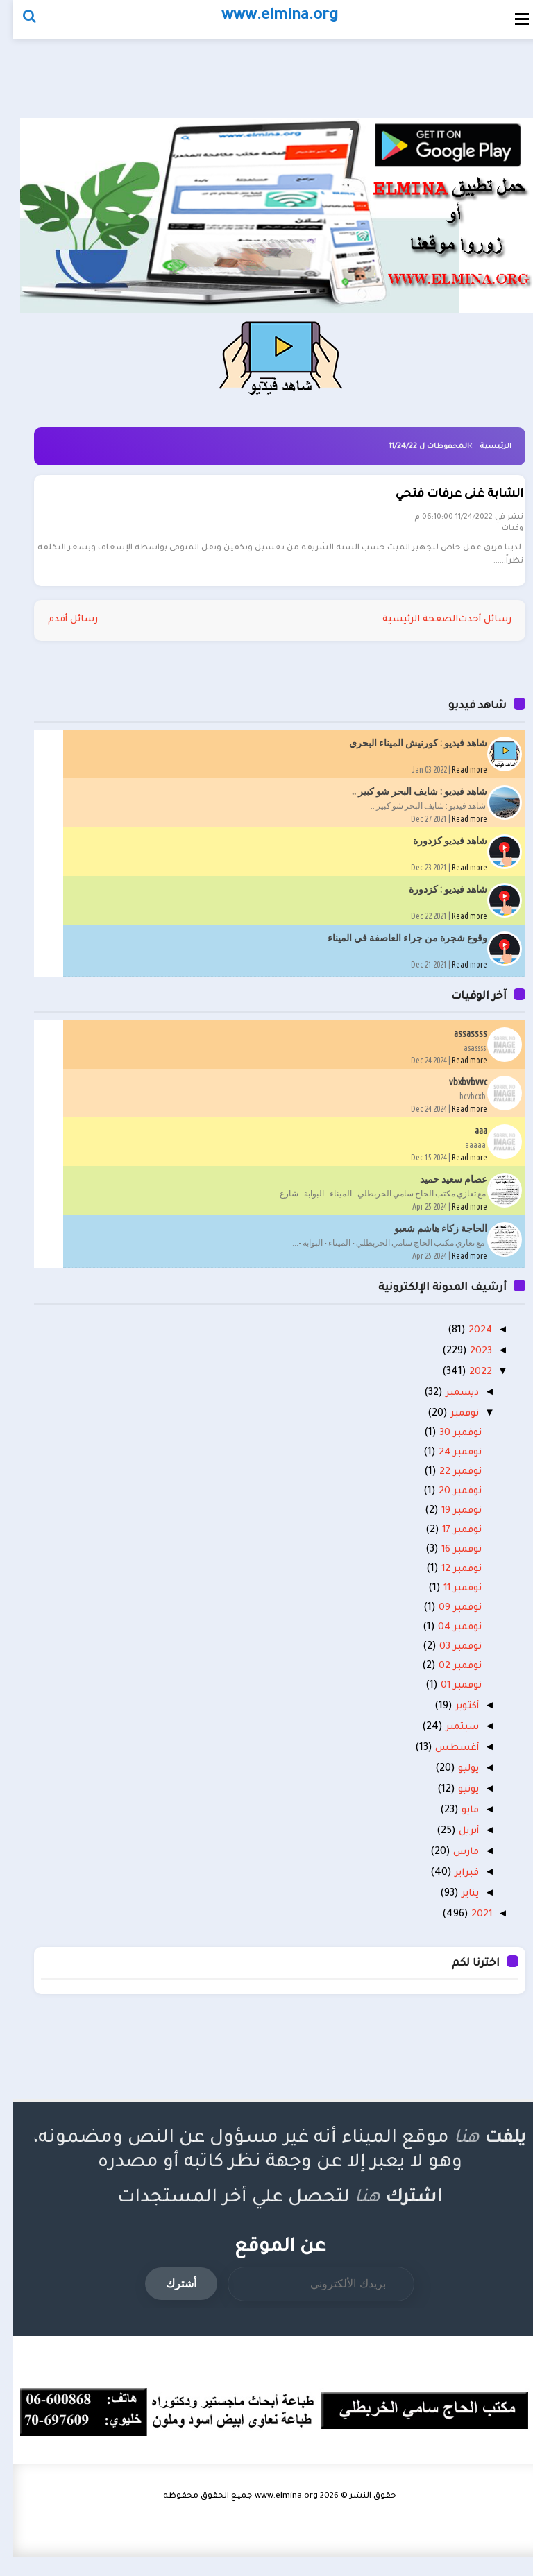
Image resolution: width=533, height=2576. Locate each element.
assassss (457, 1041)
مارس (449, 1869)
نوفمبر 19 (445, 1523)
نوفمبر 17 (445, 1542)
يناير (452, 1912)
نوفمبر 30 (445, 1445)
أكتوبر (449, 1719)
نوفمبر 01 (445, 1697)
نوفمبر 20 (444, 1503)
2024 (463, 1340)
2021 (465, 1934)
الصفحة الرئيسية (399, 628)
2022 (464, 1383)
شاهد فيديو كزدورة (437, 849)
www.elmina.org (273, 2516)
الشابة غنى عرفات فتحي (448, 501)
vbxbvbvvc (455, 1090)
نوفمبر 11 (446, 1600)
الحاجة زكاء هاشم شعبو (427, 1236)
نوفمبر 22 (445, 1484)
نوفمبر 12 (445, 1581)
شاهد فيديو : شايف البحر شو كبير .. (406, 799)
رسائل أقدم (61, 628)
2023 (464, 1361)
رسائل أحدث (469, 628)
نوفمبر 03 (445, 1659)
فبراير (449, 1891)
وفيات (501, 535)
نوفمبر (448, 1426)
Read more (456, 777)
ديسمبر (444, 1404)
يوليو (451, 1783)
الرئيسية (482, 447)
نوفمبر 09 (444, 1620)
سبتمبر (444, 1740)
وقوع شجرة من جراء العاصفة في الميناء (394, 946)
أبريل (451, 1848)
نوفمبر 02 (444, 1678)
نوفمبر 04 (444, 1639)
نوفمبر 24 (444, 1464)
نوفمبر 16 (445, 1562)
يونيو (451, 1805)
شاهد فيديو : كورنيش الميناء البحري (405, 751)
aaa (468, 1138)
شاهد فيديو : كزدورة (435, 897)
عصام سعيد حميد (440, 1187)
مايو (453, 1826)
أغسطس (439, 1762)
